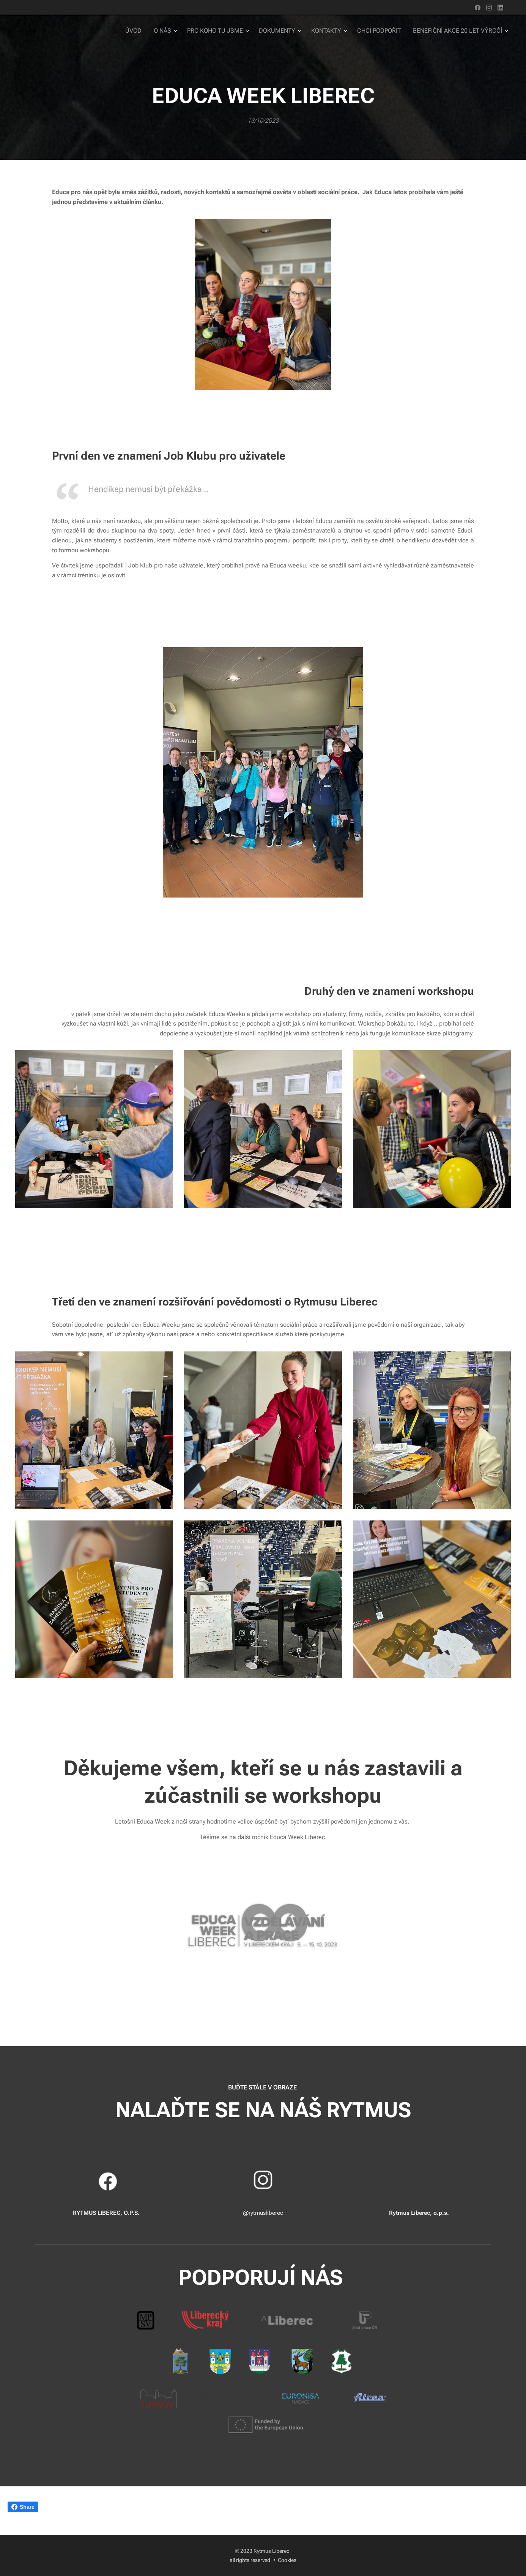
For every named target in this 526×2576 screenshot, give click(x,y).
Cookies (287, 2560)
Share (23, 2507)
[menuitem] (149, 30)
